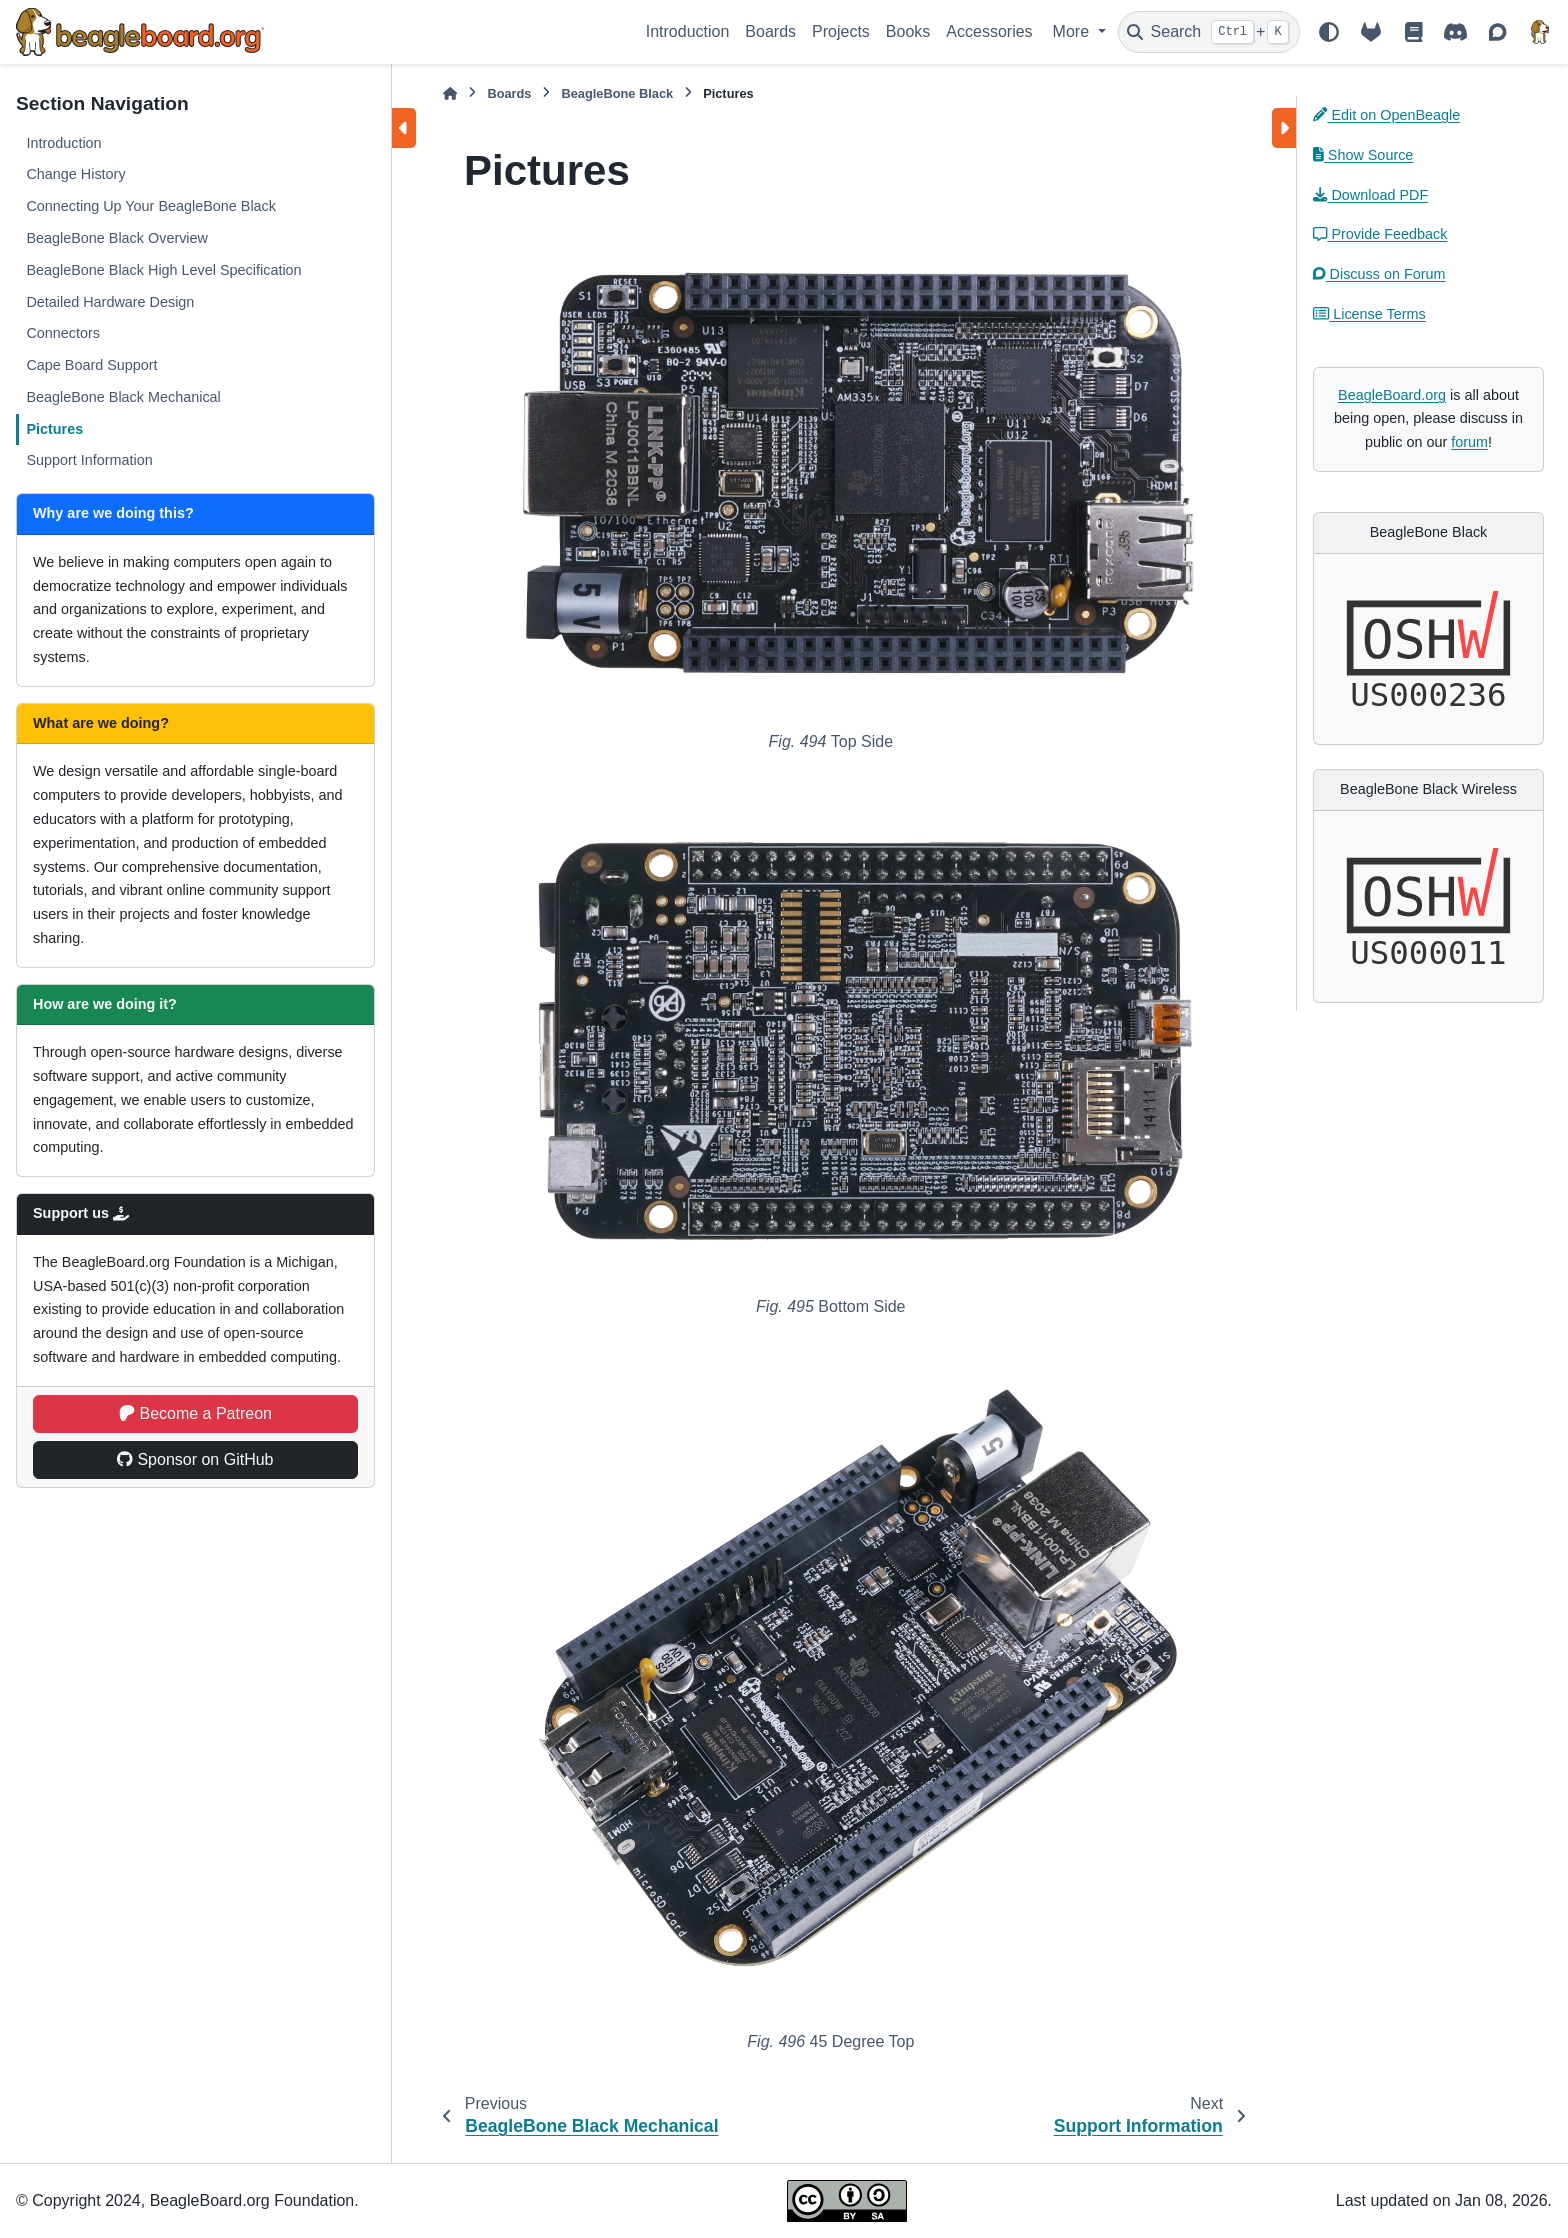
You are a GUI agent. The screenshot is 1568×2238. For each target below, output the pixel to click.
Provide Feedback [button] (1380, 234)
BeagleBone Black (617, 93)
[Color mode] (1329, 32)
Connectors (63, 333)
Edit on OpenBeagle (1386, 115)
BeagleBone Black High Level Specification (163, 270)
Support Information (89, 460)
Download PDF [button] (1370, 195)
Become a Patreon (195, 1413)
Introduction (688, 31)
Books (908, 31)
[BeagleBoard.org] (1540, 32)
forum (1469, 442)
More (1073, 31)
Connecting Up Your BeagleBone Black (151, 206)
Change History (75, 174)
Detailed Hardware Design (110, 302)
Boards (770, 31)
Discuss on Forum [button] (1379, 274)
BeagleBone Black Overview (117, 238)
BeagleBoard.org (1392, 395)
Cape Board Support (91, 365)
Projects (841, 31)
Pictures (54, 429)
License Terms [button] (1369, 314)
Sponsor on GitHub (195, 1459)
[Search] (1209, 32)
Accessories (989, 31)
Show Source (1363, 155)
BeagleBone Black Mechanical (123, 397)
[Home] (450, 93)
